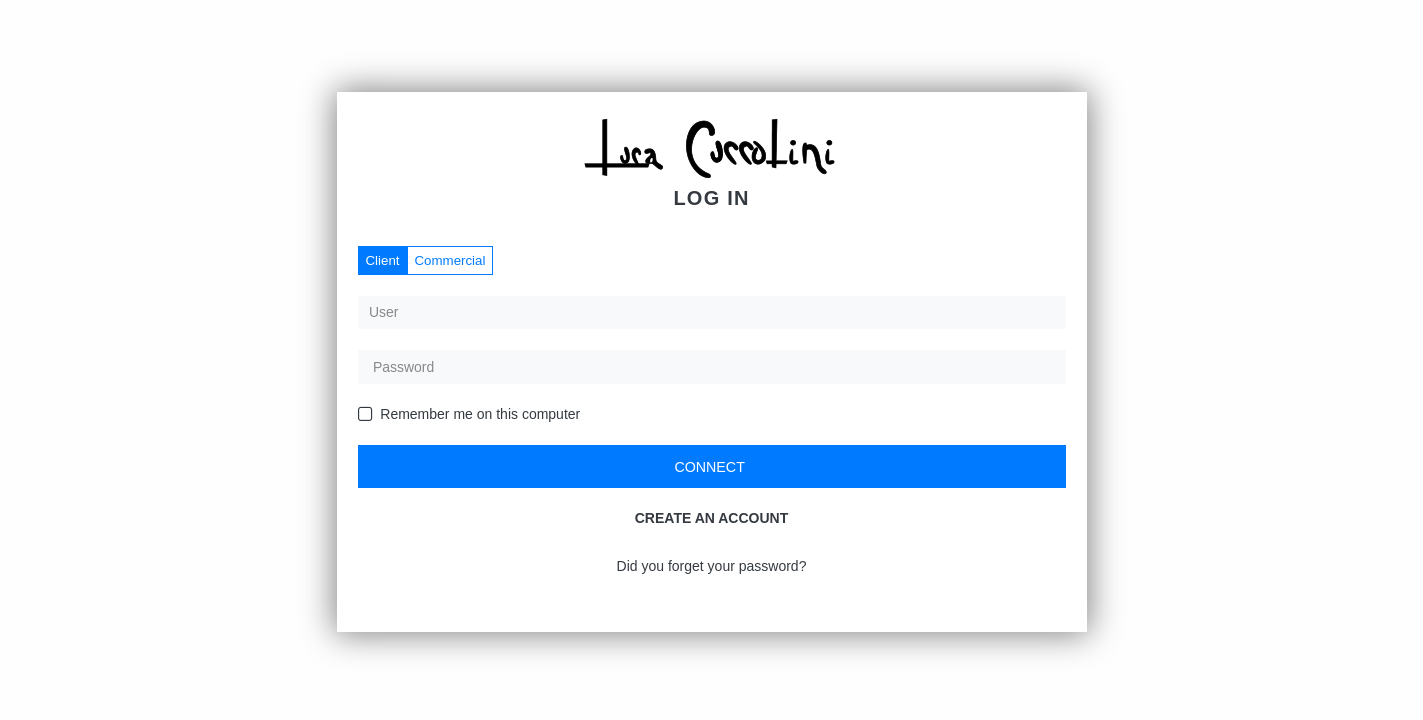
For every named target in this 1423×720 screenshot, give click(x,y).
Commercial (450, 260)
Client (383, 260)
